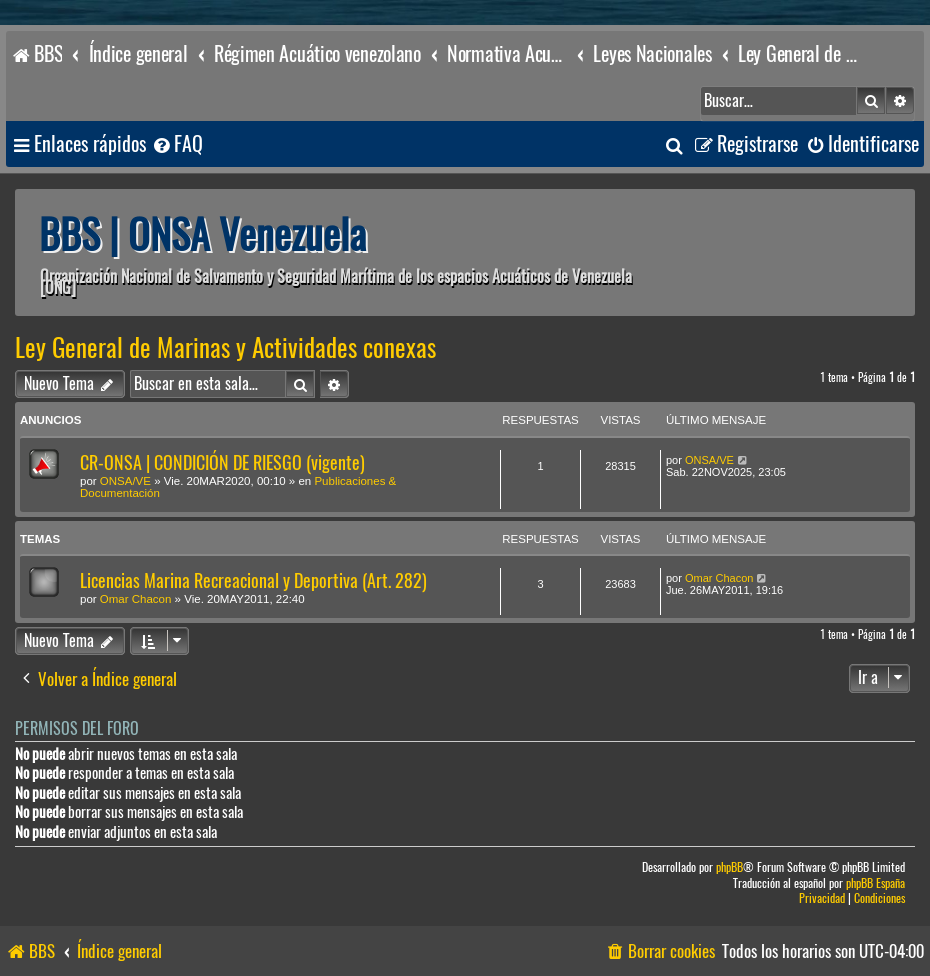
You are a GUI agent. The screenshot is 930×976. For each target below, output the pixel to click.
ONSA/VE (125, 481)
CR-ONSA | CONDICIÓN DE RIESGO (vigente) (222, 462)
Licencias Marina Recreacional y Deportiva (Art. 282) (253, 580)
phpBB (729, 867)
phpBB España (875, 883)
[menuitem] (177, 144)
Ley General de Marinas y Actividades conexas (225, 348)
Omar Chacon (136, 599)
